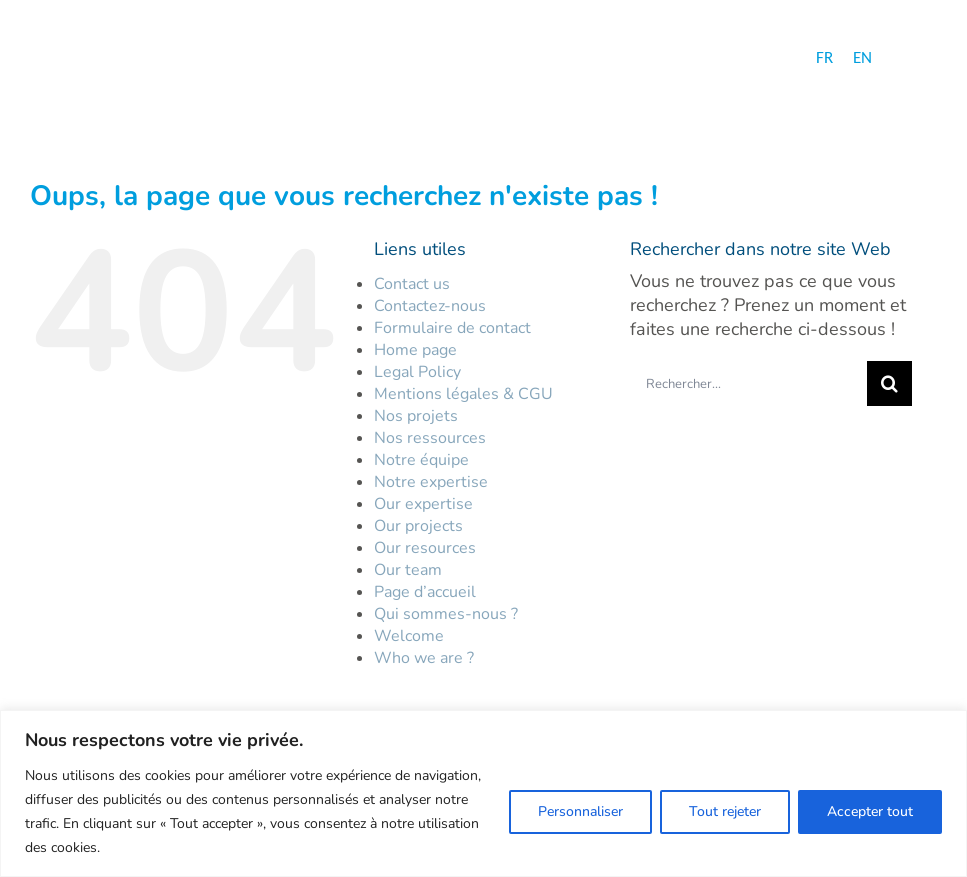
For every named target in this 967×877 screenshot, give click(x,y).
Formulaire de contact (452, 328)
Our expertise (423, 504)
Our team (408, 570)
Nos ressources (430, 438)
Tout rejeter (725, 811)
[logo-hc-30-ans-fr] (127, 60)
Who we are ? (424, 658)
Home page (415, 350)
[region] (483, 793)
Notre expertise (431, 482)
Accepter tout (870, 811)
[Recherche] (889, 383)
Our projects (418, 526)
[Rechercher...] (748, 383)
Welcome (409, 636)
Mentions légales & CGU (463, 394)
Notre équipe (421, 460)
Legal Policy (417, 372)
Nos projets (416, 416)
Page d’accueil (425, 592)
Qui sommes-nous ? (446, 614)
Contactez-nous (430, 306)
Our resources (425, 548)
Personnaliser (580, 811)
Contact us (412, 284)
